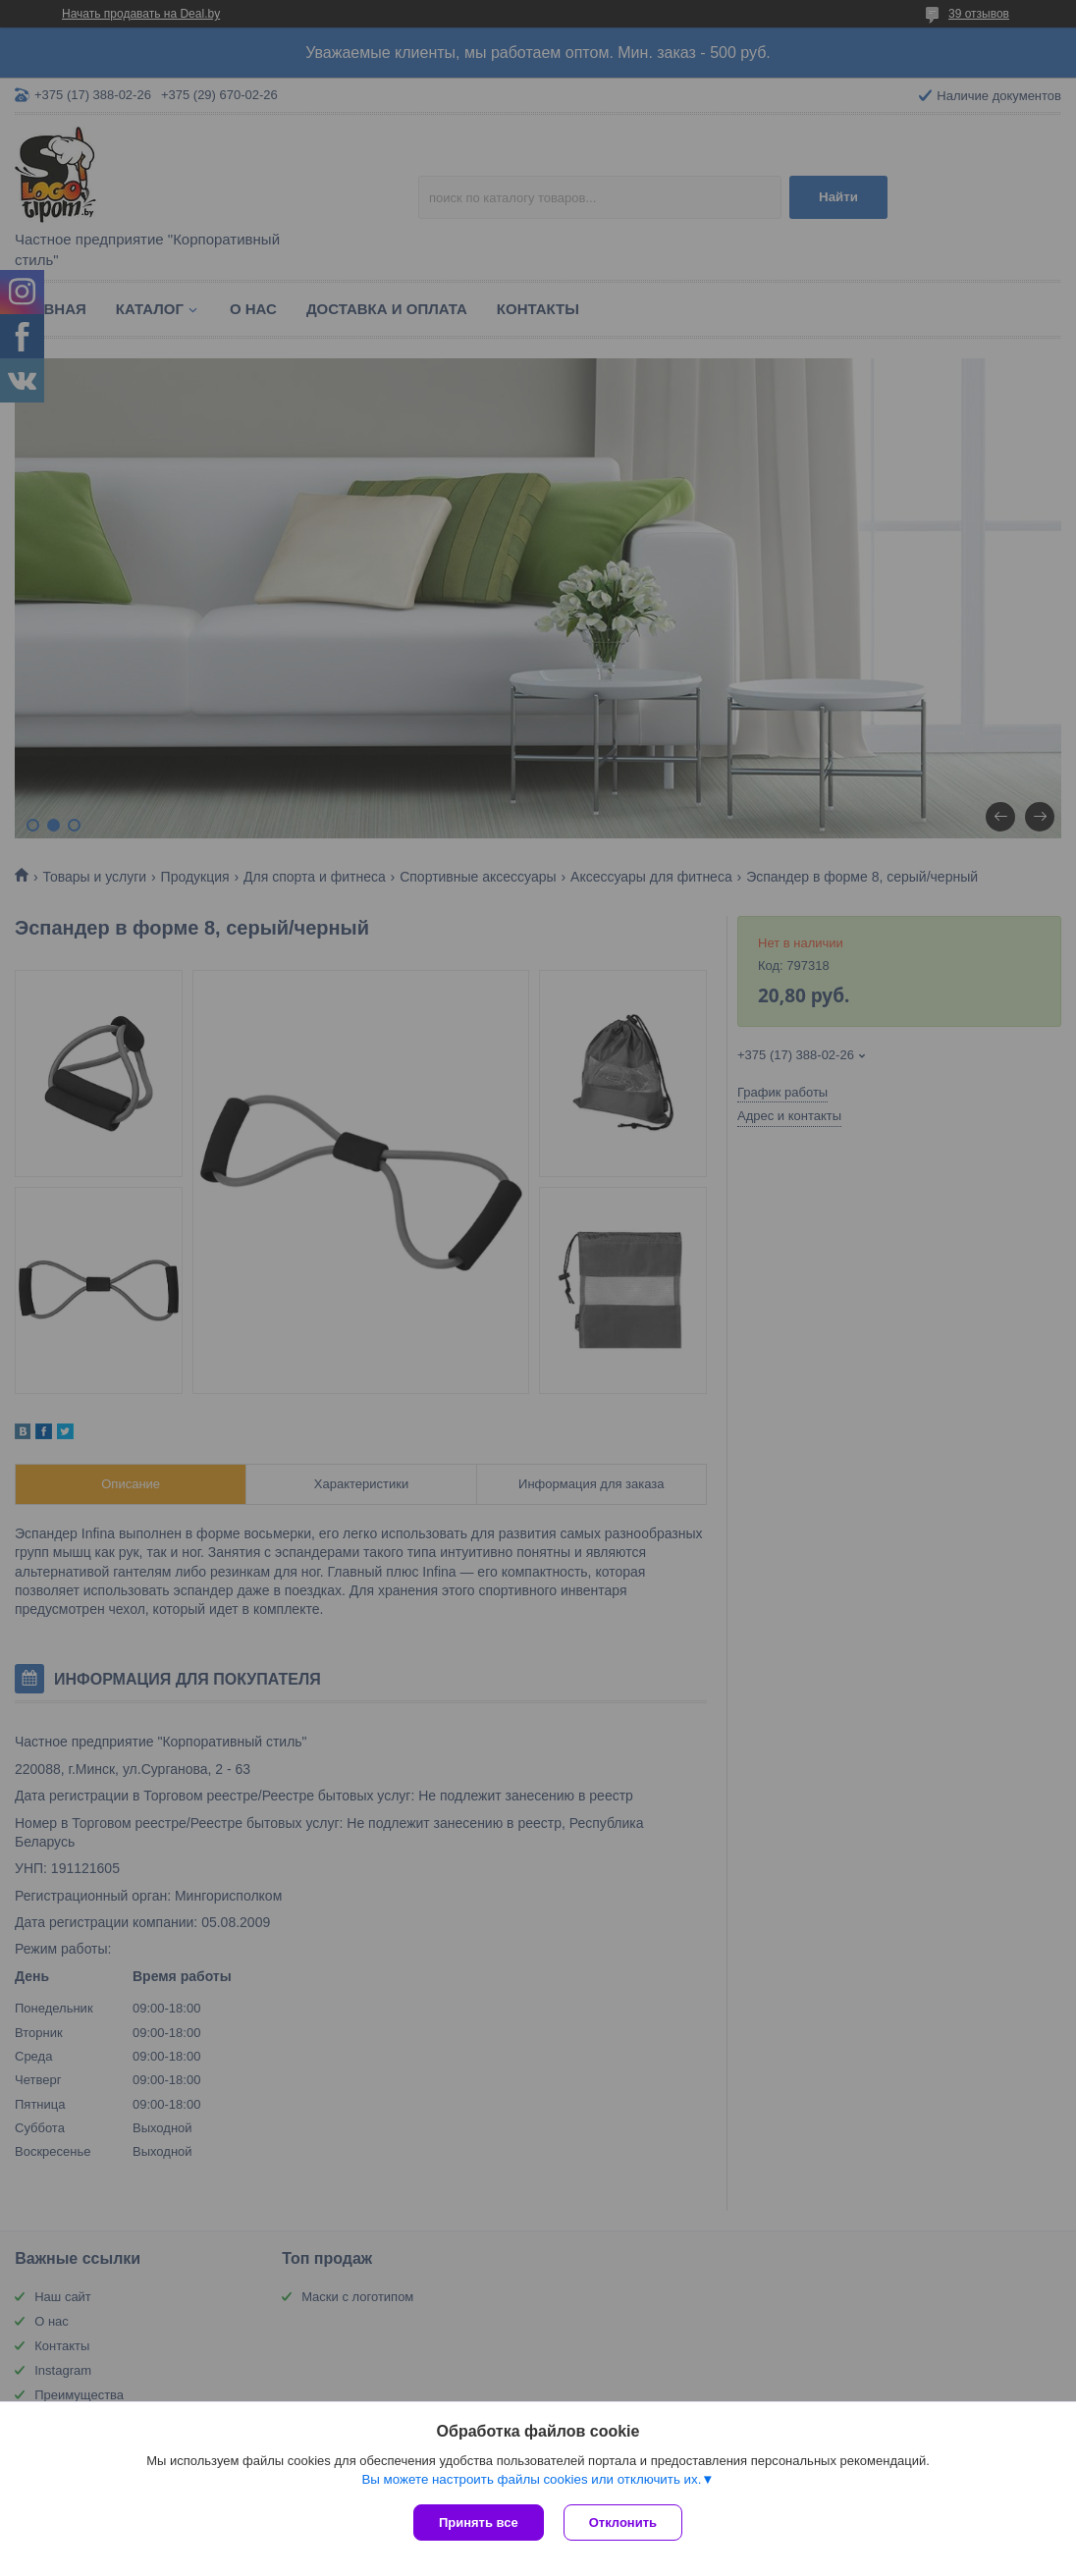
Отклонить (623, 2522)
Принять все (478, 2522)
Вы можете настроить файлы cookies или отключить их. (531, 2479)
